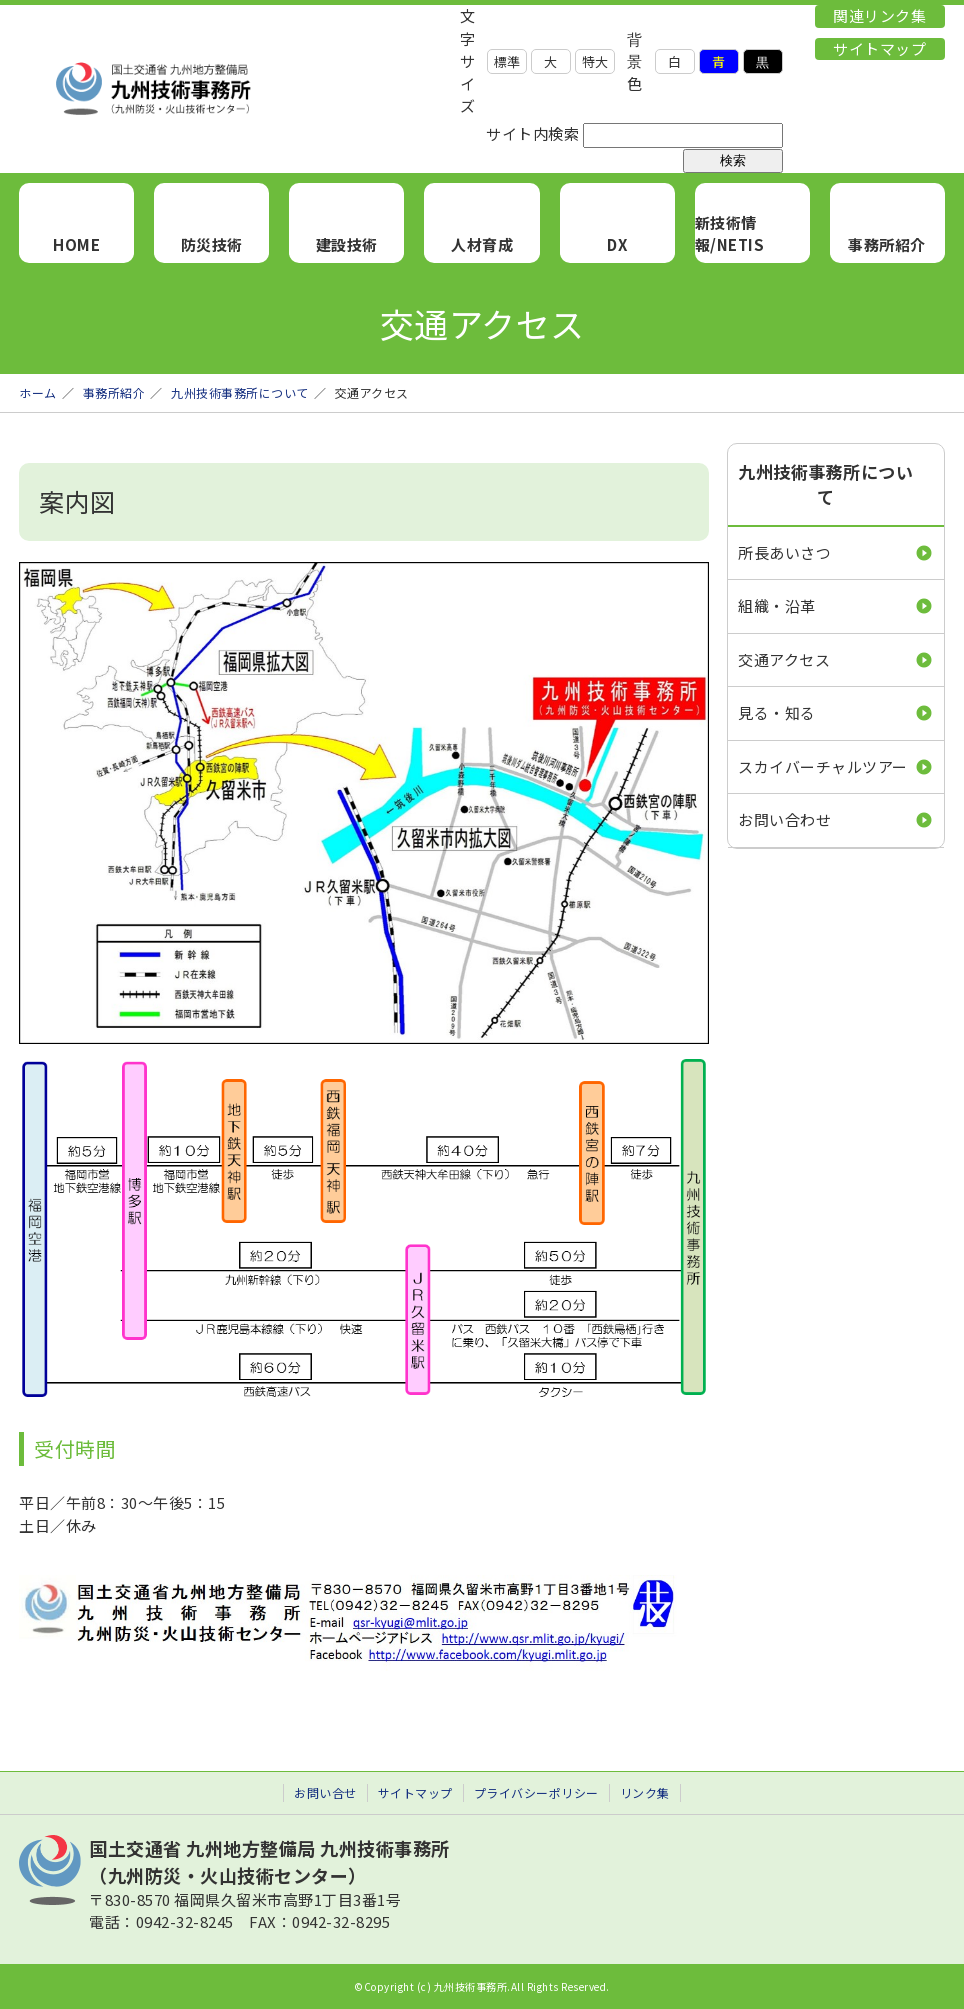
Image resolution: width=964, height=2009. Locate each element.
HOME (76, 244)
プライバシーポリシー (536, 1792)
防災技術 (212, 244)
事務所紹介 (887, 244)
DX (617, 244)
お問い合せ (325, 1792)
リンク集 (645, 1792)
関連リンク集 (879, 15)
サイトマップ (879, 48)
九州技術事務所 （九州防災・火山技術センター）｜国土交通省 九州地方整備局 (239, 89)
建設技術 (347, 244)
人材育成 (482, 244)
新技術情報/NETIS (730, 234)
